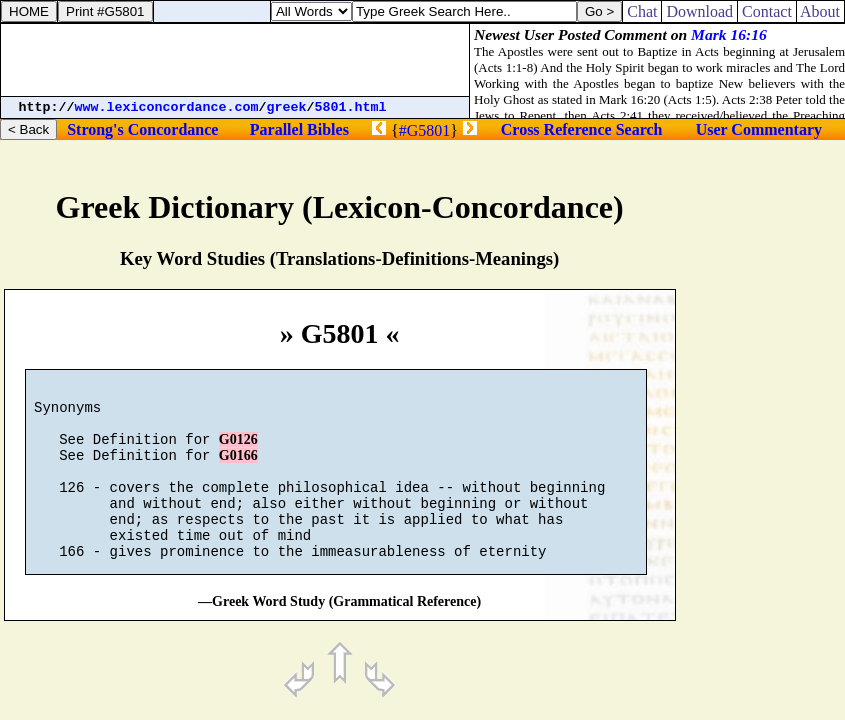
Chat (642, 11)
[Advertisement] (235, 60)
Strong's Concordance (142, 129)
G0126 (238, 451)
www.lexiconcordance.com (167, 107)
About (820, 11)
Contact (767, 11)
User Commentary (759, 129)
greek (287, 107)
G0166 (238, 470)
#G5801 (425, 130)
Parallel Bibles (299, 129)
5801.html (351, 107)
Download (699, 11)
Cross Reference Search (582, 129)
